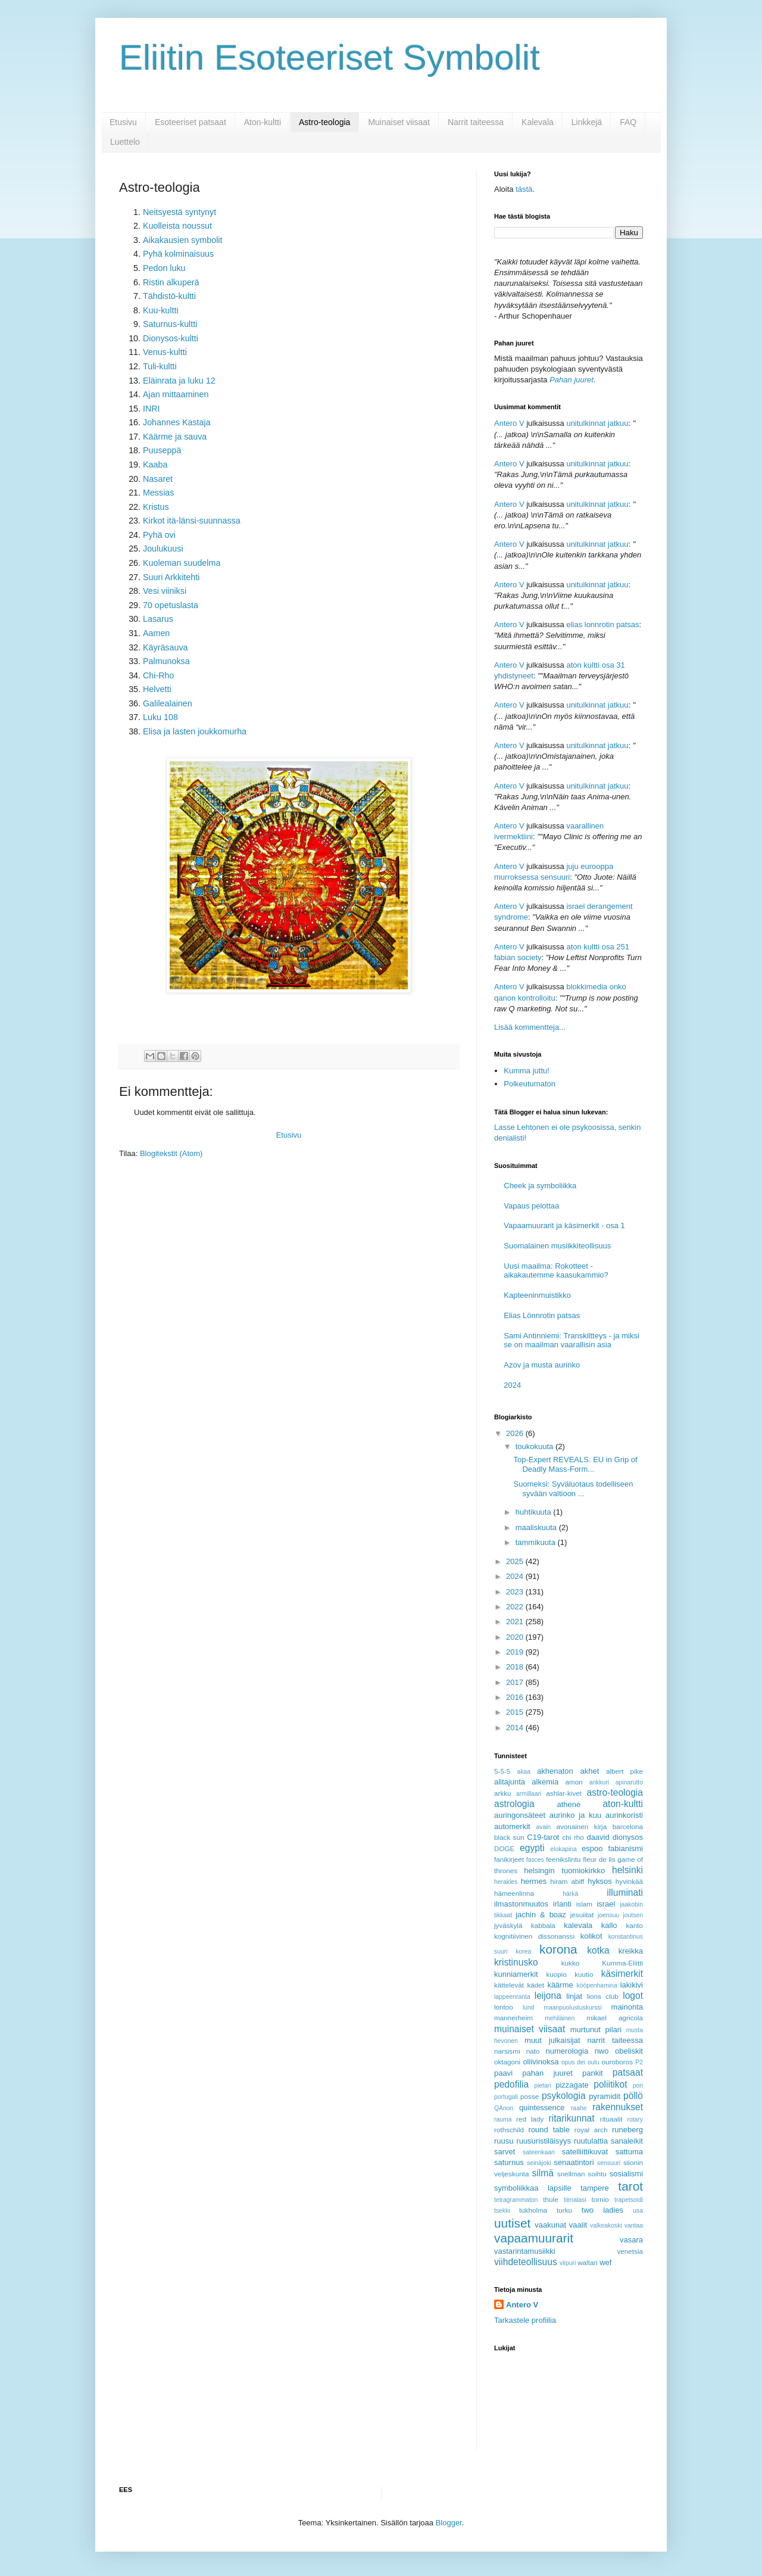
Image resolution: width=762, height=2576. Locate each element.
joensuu (608, 1915)
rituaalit (611, 2119)
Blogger (449, 2522)
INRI (151, 408)
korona (558, 1949)
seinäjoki (539, 2163)
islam (584, 1904)
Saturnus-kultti (170, 324)
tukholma (533, 2210)
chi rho (572, 1837)
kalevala (578, 1925)
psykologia (564, 2096)
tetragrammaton (516, 2200)
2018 (516, 1666)
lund (529, 2007)
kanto (634, 1925)
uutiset (512, 2223)
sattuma (629, 2151)
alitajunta (509, 1781)
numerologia (567, 2051)
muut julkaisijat (552, 2040)
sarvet (504, 2151)
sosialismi (626, 2173)
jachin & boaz (541, 1914)
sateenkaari (539, 2152)
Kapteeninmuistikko (537, 1295)
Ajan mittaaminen (175, 394)
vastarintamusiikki (524, 2251)
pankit (592, 2073)
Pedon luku (164, 268)
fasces (535, 1860)
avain (543, 1827)
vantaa (633, 2225)
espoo (592, 1848)
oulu (593, 2062)
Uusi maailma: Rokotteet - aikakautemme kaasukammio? (556, 1270)
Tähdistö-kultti (169, 296)
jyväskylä (508, 1925)
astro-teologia (615, 1792)
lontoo (503, 2007)
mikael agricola (614, 2017)
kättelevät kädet (519, 1985)
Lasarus (158, 619)
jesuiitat (582, 1914)
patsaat (628, 2072)
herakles (505, 1882)
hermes (533, 1881)
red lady (530, 2119)
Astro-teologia (324, 122)
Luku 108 (160, 717)
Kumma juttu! (526, 1070)
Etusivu (123, 122)
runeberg (627, 2129)
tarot (630, 2186)
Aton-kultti (262, 122)
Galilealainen (167, 703)
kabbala (543, 1925)
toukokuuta (535, 1446)
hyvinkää (629, 1881)
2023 (516, 1591)
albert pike (624, 1771)
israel (606, 1903)
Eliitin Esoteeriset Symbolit (329, 57)
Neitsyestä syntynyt (179, 212)
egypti (532, 1848)
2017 (516, 1682)
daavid (597, 1837)
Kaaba (155, 464)
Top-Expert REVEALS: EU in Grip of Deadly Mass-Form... (575, 1464)
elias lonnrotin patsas (602, 624)
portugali (506, 2097)
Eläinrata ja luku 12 (179, 380)
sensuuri (608, 2163)
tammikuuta (537, 1542)
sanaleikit (627, 2140)
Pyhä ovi (159, 535)
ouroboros (617, 2062)
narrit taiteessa (615, 2040)
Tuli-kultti (160, 366)
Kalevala (537, 122)
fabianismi (625, 1848)
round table (549, 2129)
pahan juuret (547, 2073)
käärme (560, 1984)
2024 (512, 1385)
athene (568, 1804)
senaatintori (574, 2162)
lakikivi (631, 1984)
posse (529, 2096)
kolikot (591, 1936)
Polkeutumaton (529, 1083)
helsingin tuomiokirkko (564, 1870)
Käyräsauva (165, 647)
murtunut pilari (596, 2029)
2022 (516, 1606)
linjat (574, 1996)
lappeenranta (512, 1996)
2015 (516, 1712)
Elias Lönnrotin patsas (542, 1315)
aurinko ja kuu (575, 1815)
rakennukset (617, 2107)
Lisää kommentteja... (530, 1027)
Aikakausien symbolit (183, 240)
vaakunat (550, 2224)
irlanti (562, 1903)
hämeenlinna (514, 1893)
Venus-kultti (165, 352)
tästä (524, 189)
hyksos (599, 1881)
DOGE (504, 1848)
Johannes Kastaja (177, 422)
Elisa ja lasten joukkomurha (194, 731)
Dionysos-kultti (170, 338)
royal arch (591, 2129)
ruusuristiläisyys (543, 2140)
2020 (516, 1637)
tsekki (502, 2210)
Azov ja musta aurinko (542, 1364)
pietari (542, 2085)
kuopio (556, 1974)
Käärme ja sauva (175, 436)
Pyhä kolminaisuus (178, 253)
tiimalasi (575, 2200)
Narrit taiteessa (476, 122)
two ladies (602, 2210)
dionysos (628, 1837)
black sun (509, 1837)
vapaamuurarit (533, 2238)
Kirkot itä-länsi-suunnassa (192, 520)
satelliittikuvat (585, 2151)
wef (605, 2262)
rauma (502, 2119)
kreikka (631, 1950)
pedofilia (511, 2084)
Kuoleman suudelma (181, 563)
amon (573, 1782)
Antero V (509, 423)
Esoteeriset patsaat (190, 122)
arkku (502, 1793)
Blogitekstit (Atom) (171, 1153)
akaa (524, 1771)
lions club (603, 1996)
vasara (631, 2239)
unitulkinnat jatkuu (597, 423)
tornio (600, 2199)
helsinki (627, 1870)
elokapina (563, 1849)
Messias (158, 492)
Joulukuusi (163, 548)
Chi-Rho (158, 675)
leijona (548, 1996)
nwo (602, 2051)
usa (638, 2210)
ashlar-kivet (564, 1793)
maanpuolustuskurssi (573, 2007)
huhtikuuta (535, 1511)
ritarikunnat (571, 2118)
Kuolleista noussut (177, 225)
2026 (516, 1433)
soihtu (597, 2174)
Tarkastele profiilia (525, 2320)
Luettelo (125, 142)
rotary (635, 2119)
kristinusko (516, 1962)
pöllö (633, 2096)
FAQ (628, 122)
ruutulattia (591, 2140)
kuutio (583, 1974)
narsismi (507, 2051)
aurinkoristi (624, 1815)
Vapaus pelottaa (531, 1205)
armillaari (528, 1793)
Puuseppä (162, 450)
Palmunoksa (166, 661)
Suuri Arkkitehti (171, 577)
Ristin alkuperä (171, 282)
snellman (571, 2174)
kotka (598, 1950)
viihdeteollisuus (525, 2262)
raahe (579, 2108)
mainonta (627, 2006)
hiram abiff (567, 1881)
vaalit (578, 2224)
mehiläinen (559, 2018)
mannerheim (513, 2017)
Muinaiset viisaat (399, 122)
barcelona (628, 1826)
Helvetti (157, 689)
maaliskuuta (537, 1527)
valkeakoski (606, 2225)
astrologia (514, 1804)
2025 (516, 1561)
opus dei (573, 2062)
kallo (609, 1925)
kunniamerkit (516, 1974)
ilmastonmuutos (521, 1903)
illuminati (625, 1892)
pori (638, 2085)
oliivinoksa (540, 2061)
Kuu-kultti (161, 310)
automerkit (512, 1826)
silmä (542, 2173)
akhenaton (555, 1771)
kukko (570, 1963)
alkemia (545, 1781)
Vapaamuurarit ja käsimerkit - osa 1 (564, 1225)
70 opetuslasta (170, 605)
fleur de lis (599, 1859)
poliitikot (610, 2084)
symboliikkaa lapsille (533, 2187)
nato (533, 2051)
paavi (503, 2073)
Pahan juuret (571, 379)
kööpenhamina (597, 1985)
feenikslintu (563, 1859)
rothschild (509, 2129)
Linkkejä (587, 122)
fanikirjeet (509, 1859)
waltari (587, 2262)
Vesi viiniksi (164, 591)
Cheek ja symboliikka (540, 1185)
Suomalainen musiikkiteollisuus (557, 1245)
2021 (516, 1621)
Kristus (156, 507)
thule (550, 2199)
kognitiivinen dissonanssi (534, 1936)
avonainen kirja (581, 1826)
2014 (516, 1727)
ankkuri (599, 1782)
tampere (594, 2187)
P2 (639, 2062)
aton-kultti (622, 1804)
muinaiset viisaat (529, 2029)
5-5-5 (502, 1771)
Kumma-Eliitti (622, 1963)
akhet (589, 1771)
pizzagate (572, 2084)
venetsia (630, 2251)
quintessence (542, 2107)
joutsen (633, 1915)
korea (523, 1951)
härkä (570, 1893)
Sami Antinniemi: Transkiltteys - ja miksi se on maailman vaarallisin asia (571, 1340)
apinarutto (629, 1782)
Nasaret (158, 479)
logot (633, 1996)
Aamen (156, 633)
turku (564, 2210)
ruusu (504, 2140)
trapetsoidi (628, 2200)
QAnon (503, 2108)
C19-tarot (543, 1837)
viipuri (568, 2263)
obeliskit (629, 2051)
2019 (516, 1651)
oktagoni (507, 2062)
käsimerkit (622, 1973)
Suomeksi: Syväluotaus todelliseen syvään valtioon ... (573, 1488)
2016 (516, 1697)
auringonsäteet (519, 1815)
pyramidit (604, 2096)
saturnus (509, 2162)
